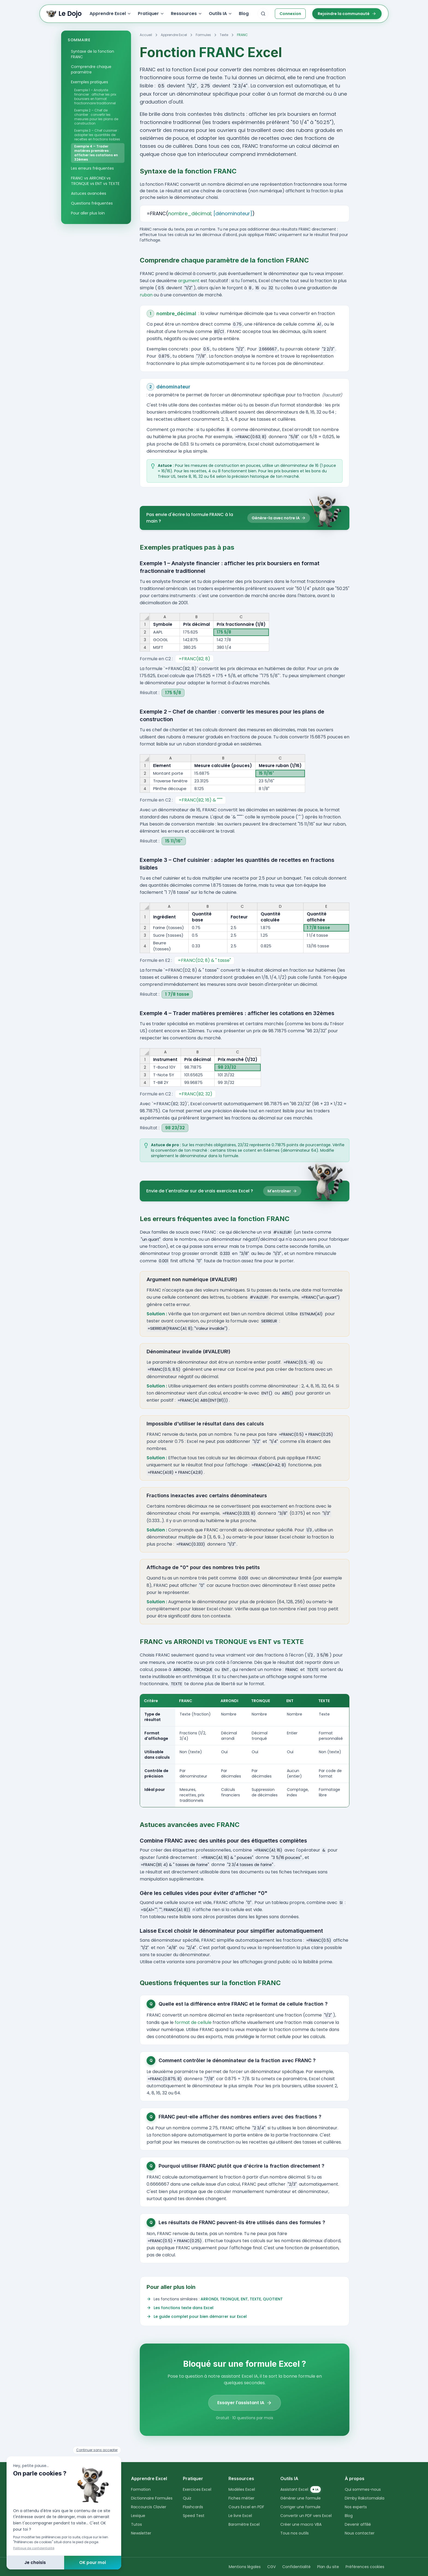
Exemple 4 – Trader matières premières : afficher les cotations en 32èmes (96, 153)
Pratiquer (151, 13)
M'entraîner (282, 1191)
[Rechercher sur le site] (263, 13)
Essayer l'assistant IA (244, 2403)
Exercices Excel (197, 2489)
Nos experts (356, 2507)
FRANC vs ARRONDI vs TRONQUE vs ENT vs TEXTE (95, 180)
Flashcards (193, 2507)
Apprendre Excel (110, 13)
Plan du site (328, 2566)
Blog (244, 13)
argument (189, 281)
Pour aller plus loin (88, 213)
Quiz (187, 2498)
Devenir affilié (358, 2524)
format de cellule (193, 2022)
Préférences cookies (365, 2566)
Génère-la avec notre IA (279, 518)
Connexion (290, 13)
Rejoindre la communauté (347, 13)
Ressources (186, 13)
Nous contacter (359, 2533)
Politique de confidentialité (33, 2548)
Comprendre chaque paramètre (91, 69)
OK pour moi (92, 2562)
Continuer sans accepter (97, 2450)
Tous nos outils (294, 2533)
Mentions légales (245, 2566)
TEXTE (255, 2299)
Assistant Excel (300, 2489)
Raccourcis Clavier (148, 2507)
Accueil (146, 35)
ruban (146, 295)
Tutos (136, 2524)
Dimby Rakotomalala (364, 2498)
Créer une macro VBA (301, 2524)
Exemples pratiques (89, 82)
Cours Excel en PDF (246, 2507)
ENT (244, 2299)
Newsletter (141, 2533)
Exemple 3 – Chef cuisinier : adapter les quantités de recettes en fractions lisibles (97, 135)
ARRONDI (209, 2299)
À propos (354, 2478)
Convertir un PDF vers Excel (306, 2515)
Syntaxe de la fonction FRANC (93, 54)
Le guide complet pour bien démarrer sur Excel (200, 2316)
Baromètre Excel (244, 2524)
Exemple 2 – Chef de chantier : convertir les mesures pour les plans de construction (96, 117)
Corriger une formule (300, 2507)
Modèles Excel (241, 2489)
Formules (203, 35)
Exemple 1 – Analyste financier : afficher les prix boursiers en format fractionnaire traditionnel (95, 96)
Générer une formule (300, 2498)
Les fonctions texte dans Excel (183, 2307)
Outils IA (220, 13)
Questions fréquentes (92, 203)
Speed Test (193, 2515)
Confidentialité (296, 2566)
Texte (224, 35)
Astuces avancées (88, 193)
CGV (271, 2566)
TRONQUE (229, 2299)
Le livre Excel (240, 2515)
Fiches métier (241, 2498)
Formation (141, 2489)
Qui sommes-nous (363, 2489)
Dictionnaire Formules (152, 2498)
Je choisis (35, 2562)
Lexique (138, 2515)
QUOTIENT (273, 2299)
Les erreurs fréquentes (92, 168)
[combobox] (262, 13)
